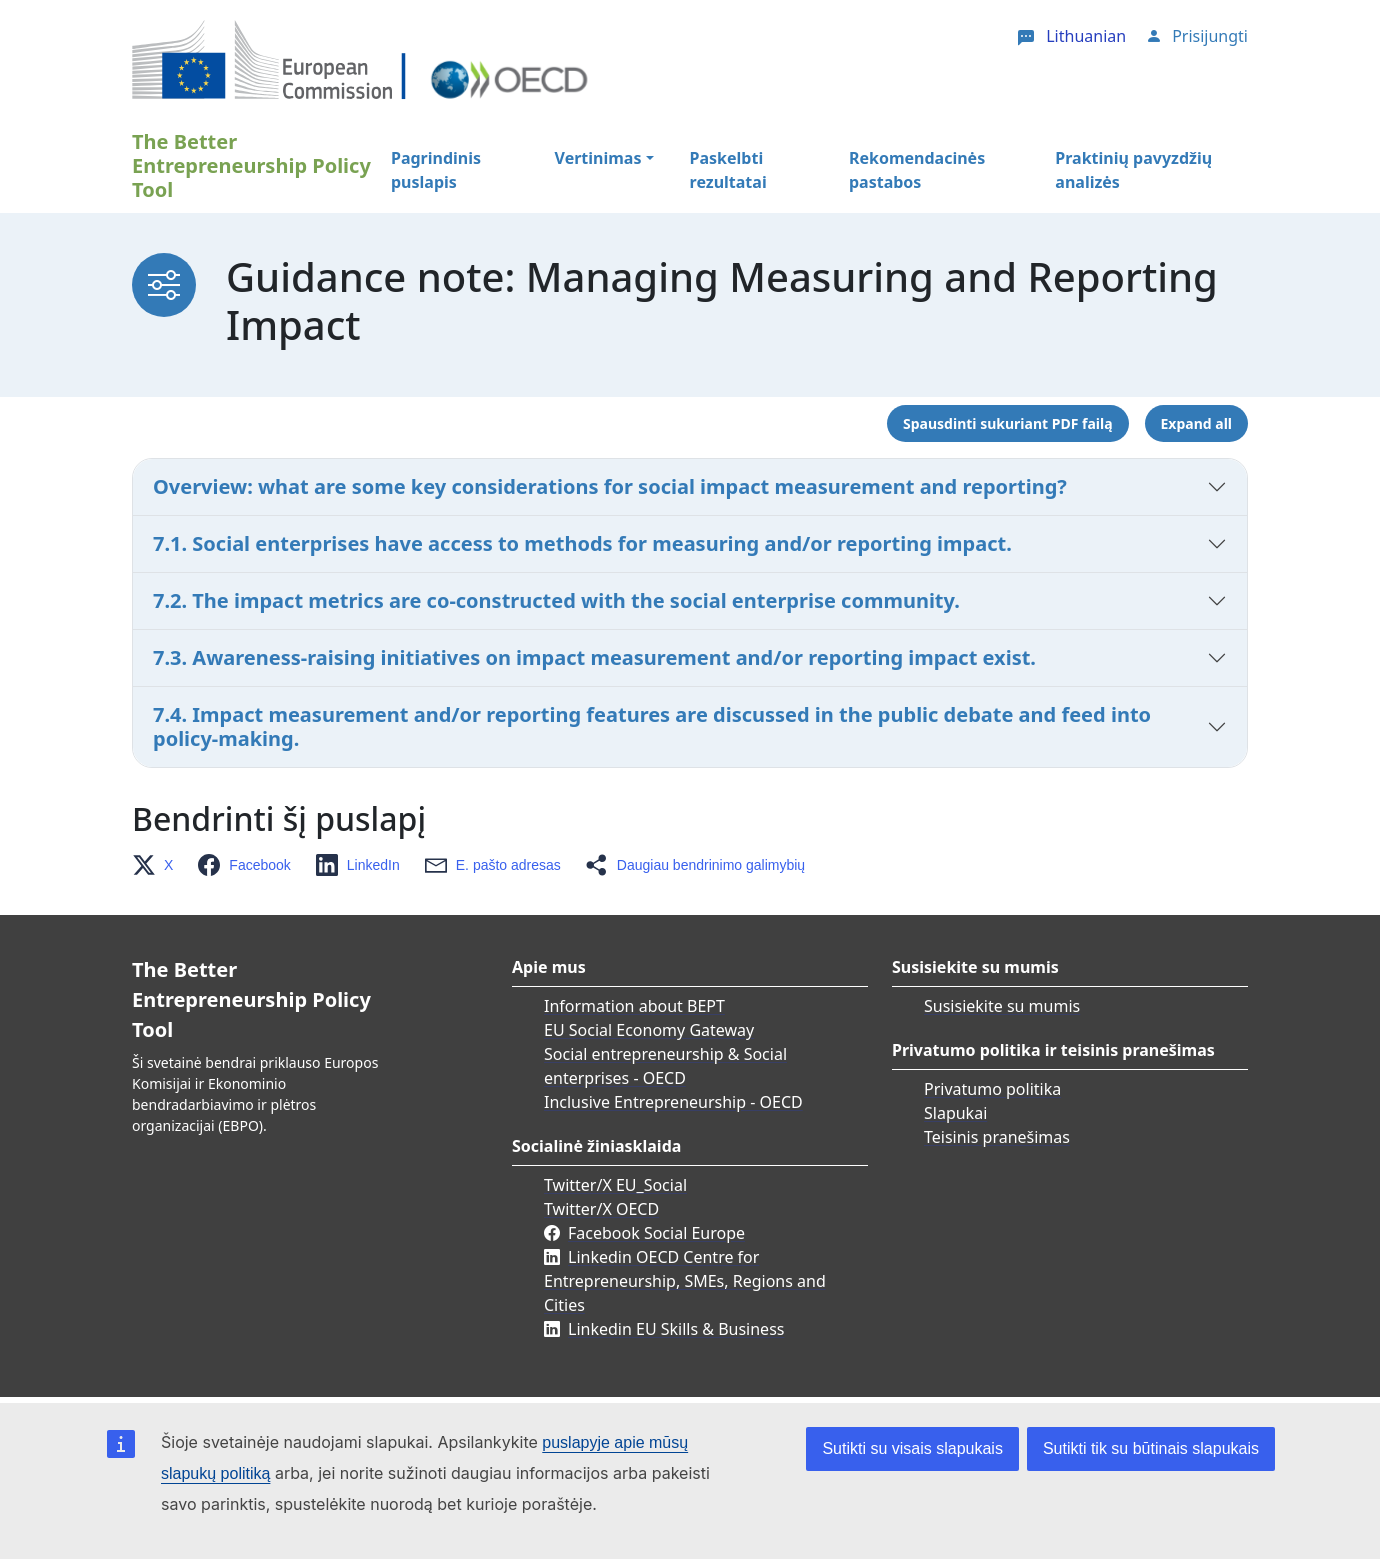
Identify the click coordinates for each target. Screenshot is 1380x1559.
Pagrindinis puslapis (436, 170)
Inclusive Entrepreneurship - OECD (673, 1102)
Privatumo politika (992, 1089)
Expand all (1196, 423)
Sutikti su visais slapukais (912, 1448)
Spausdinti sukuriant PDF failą (1007, 423)
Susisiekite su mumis (1002, 1006)
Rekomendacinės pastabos (917, 170)
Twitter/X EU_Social (615, 1185)
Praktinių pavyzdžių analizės (1133, 170)
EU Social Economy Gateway (649, 1030)
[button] (158, 865)
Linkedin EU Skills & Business (676, 1329)
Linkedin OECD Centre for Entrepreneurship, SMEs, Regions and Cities (685, 1281)
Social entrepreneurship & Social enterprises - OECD (665, 1066)
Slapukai (955, 1113)
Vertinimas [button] (598, 158)
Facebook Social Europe (656, 1233)
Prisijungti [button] (1210, 36)
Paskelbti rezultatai (728, 170)
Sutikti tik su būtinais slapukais (1151, 1448)
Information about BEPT (634, 1006)
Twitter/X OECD (601, 1209)
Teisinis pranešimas (997, 1137)
